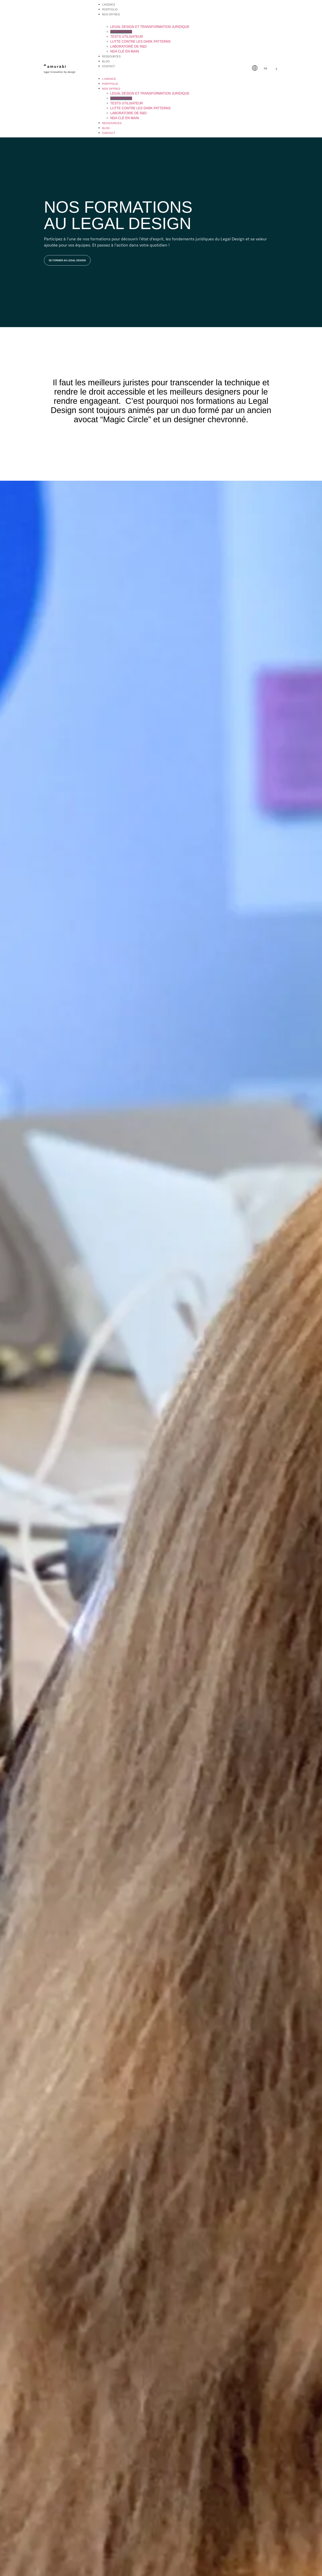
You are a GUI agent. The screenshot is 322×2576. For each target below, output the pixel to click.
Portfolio (110, 9)
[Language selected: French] (270, 69)
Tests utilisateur (126, 36)
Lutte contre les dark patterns (140, 41)
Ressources (111, 56)
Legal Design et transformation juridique (149, 27)
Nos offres (111, 14)
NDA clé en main (124, 51)
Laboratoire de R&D (128, 46)
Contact (108, 66)
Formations (121, 31)
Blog (106, 61)
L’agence (108, 4)
